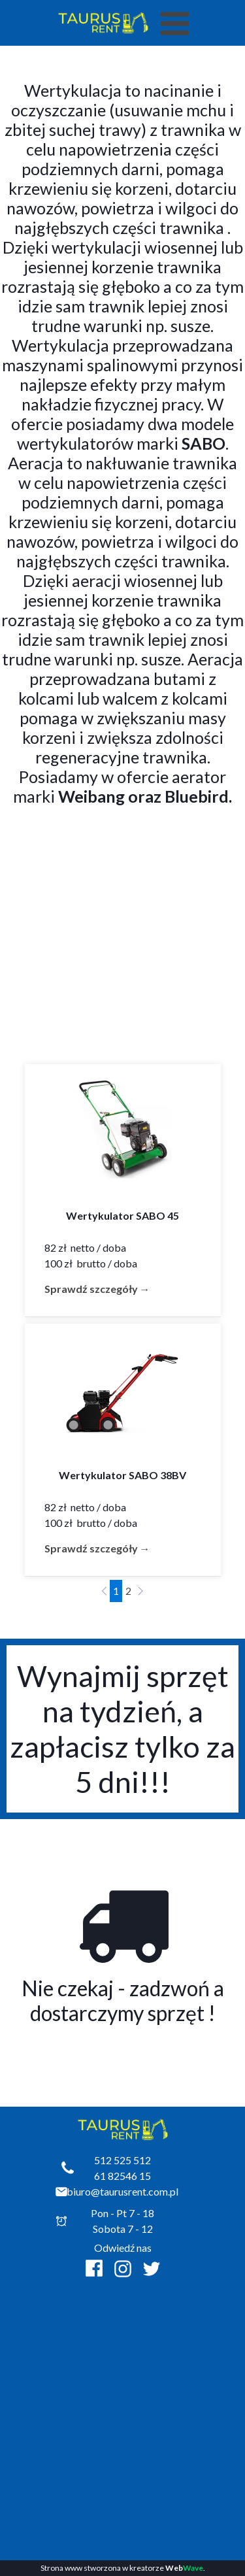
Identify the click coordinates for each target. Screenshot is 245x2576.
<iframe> (122, 2403)
